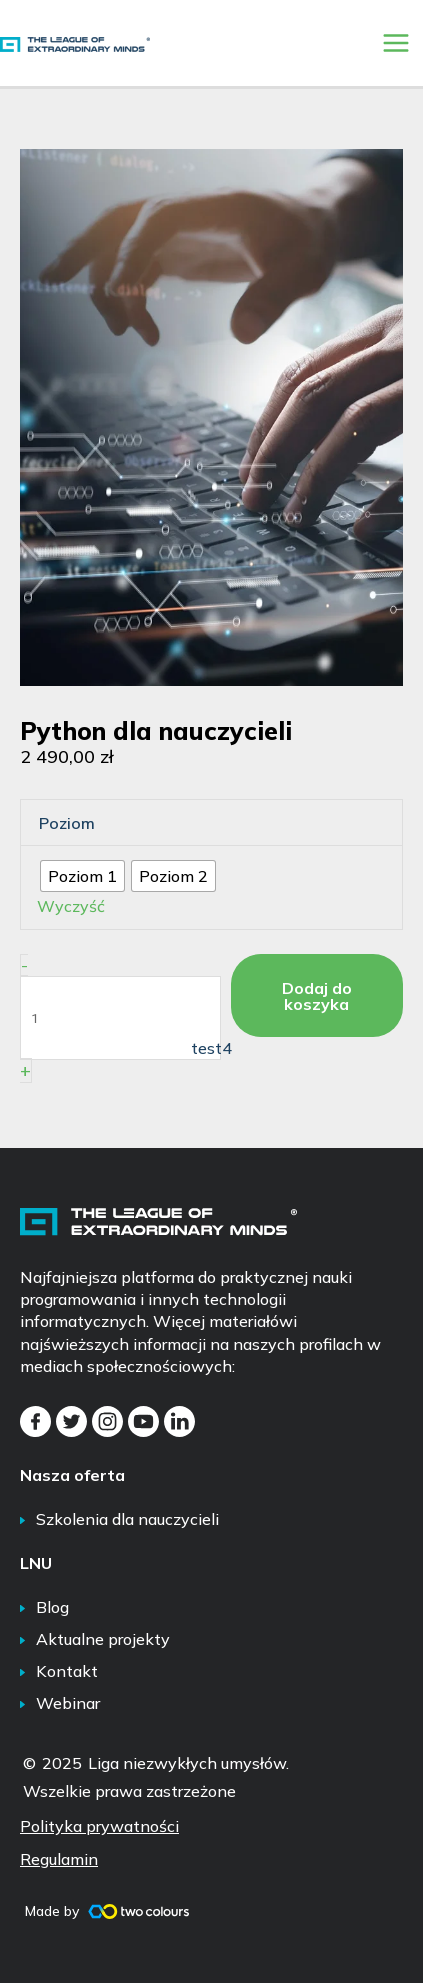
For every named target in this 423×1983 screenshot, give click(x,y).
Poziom (67, 823)
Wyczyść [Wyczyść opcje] (71, 906)
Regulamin (59, 1859)
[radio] (82, 876)
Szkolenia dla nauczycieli (127, 1519)
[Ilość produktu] (120, 1017)
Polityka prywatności (99, 1826)
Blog (52, 1607)
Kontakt (67, 1671)
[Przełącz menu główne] (396, 43)
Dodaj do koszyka (317, 996)
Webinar (68, 1703)
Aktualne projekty (103, 1639)
